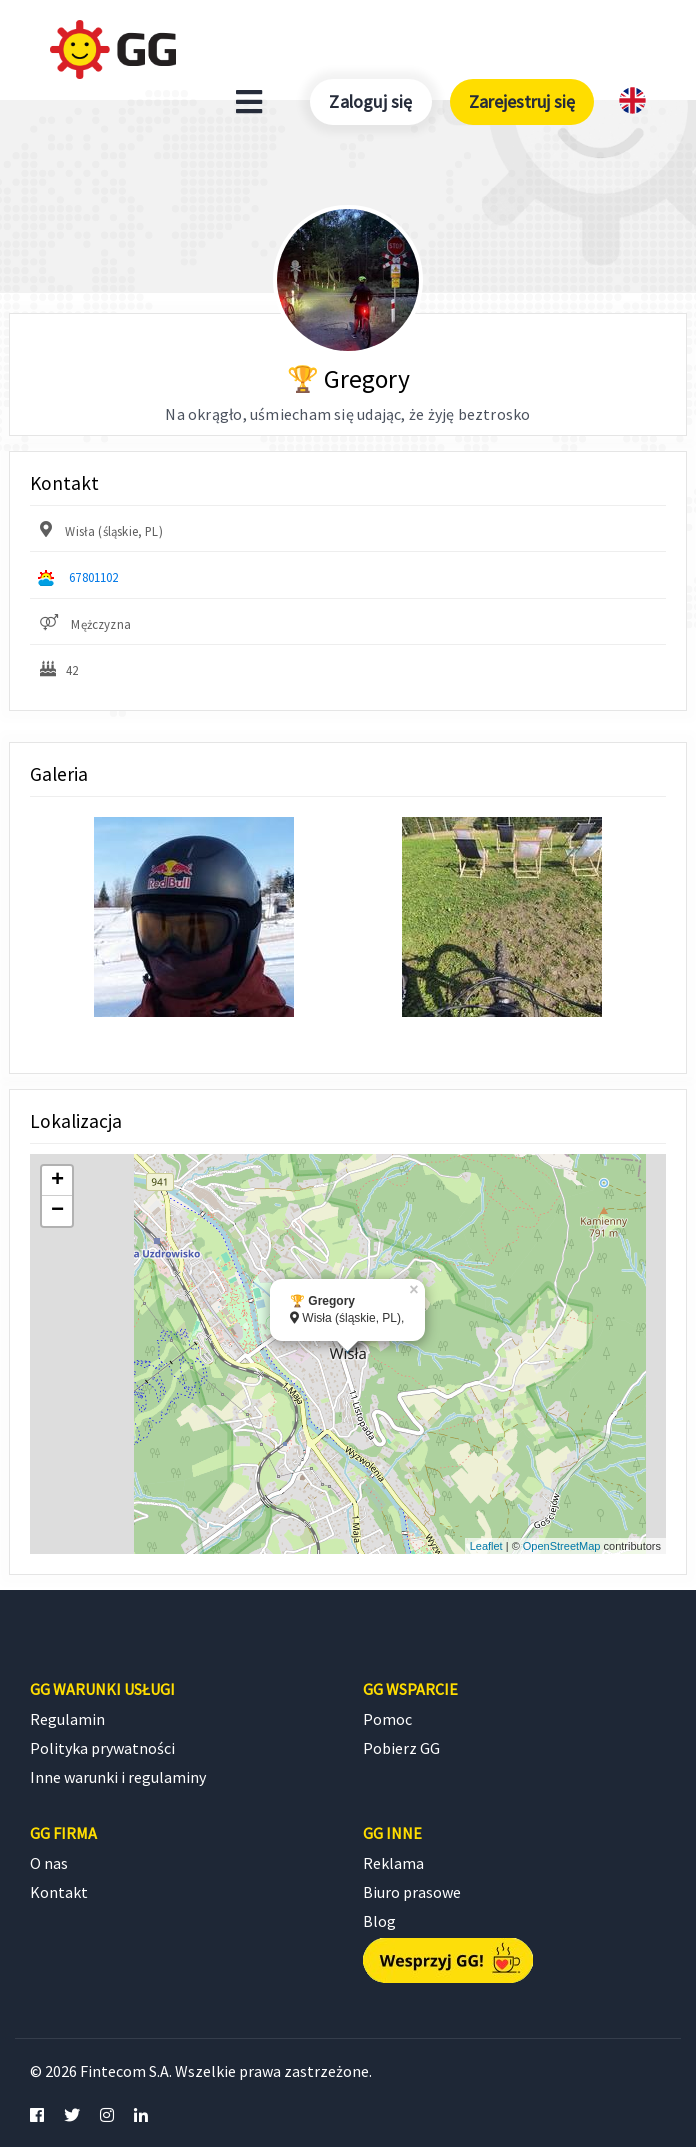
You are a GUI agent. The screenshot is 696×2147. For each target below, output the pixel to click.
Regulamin (67, 1719)
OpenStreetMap (562, 1546)
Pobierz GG (401, 1748)
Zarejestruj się (522, 101)
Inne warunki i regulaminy (118, 1777)
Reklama (393, 1863)
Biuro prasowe (412, 1892)
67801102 (93, 577)
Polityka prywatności (102, 1748)
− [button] (57, 1211)
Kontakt (59, 1892)
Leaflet (486, 1546)
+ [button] (57, 1181)
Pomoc (387, 1719)
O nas (49, 1863)
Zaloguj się (370, 101)
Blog (379, 1921)
